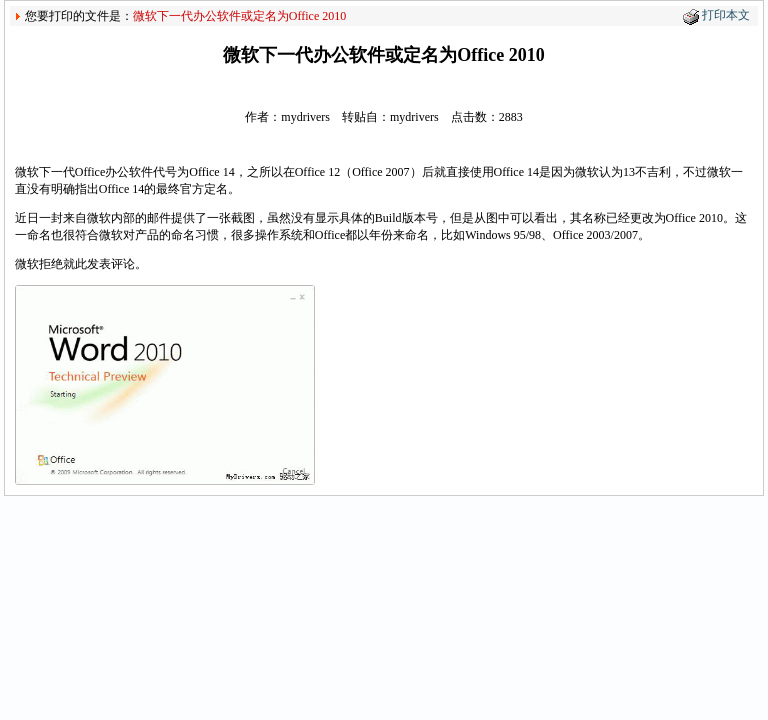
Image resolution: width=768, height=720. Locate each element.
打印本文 (726, 15)
